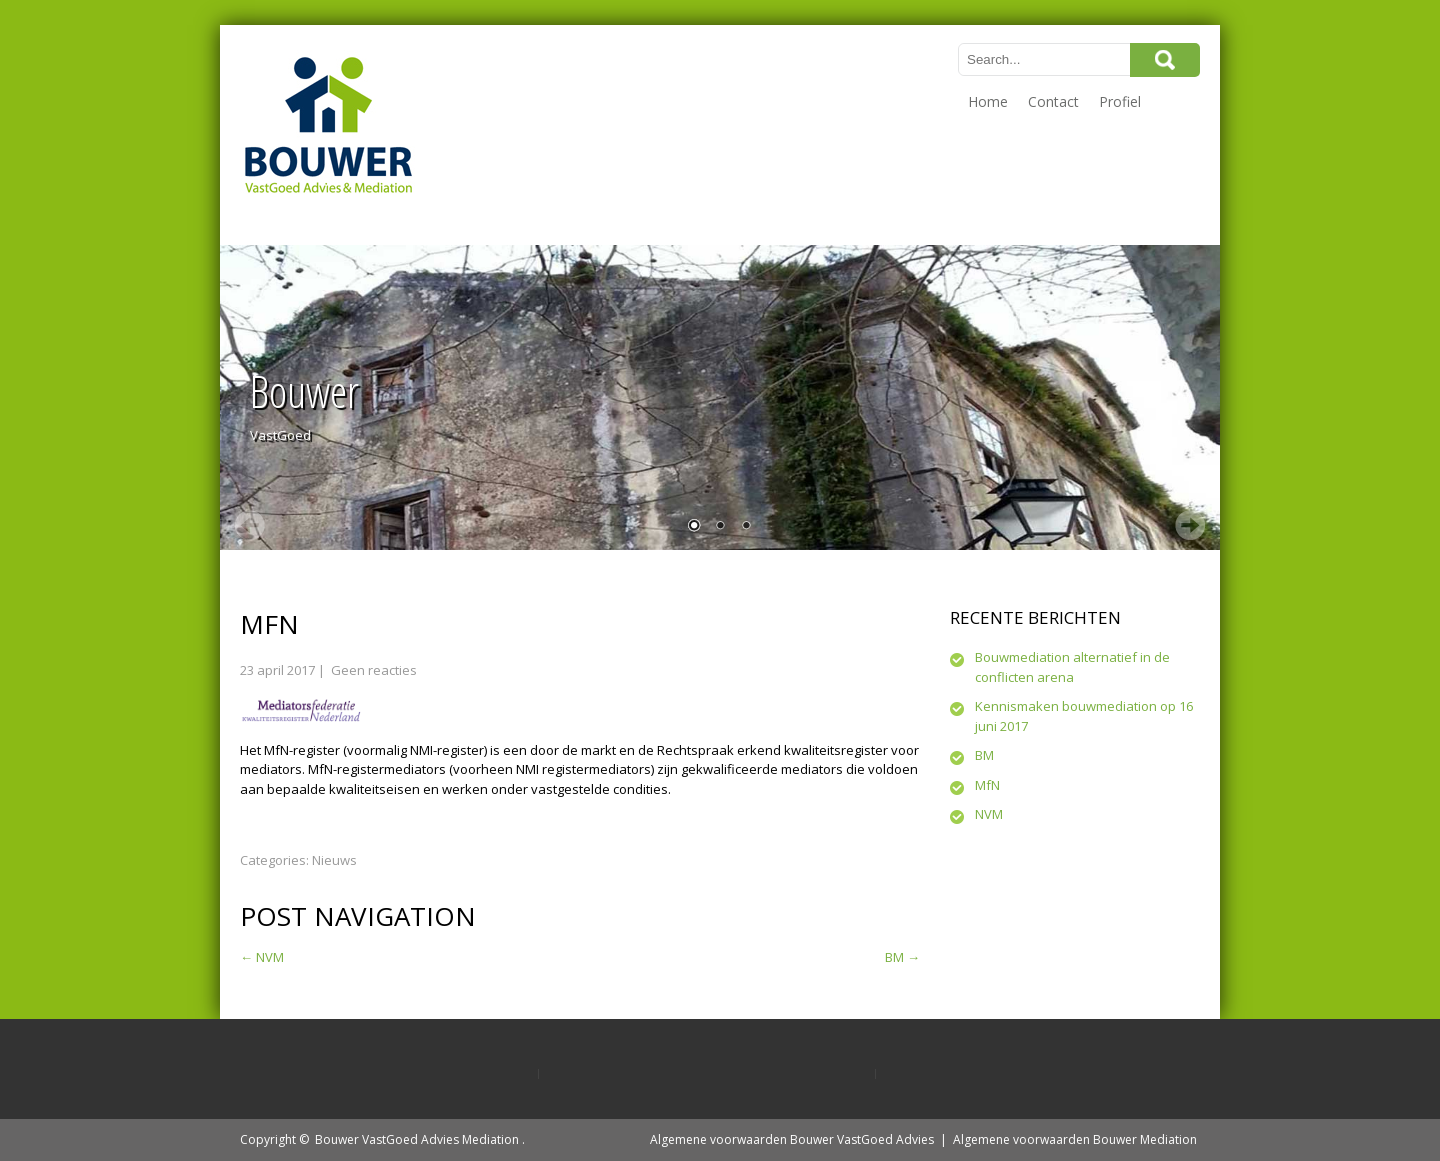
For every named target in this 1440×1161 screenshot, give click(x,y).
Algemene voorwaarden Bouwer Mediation (1075, 1139)
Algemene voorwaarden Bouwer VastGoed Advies (792, 1139)
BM (902, 957)
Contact (1053, 101)
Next (1190, 525)
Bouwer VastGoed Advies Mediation (417, 1139)
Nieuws (334, 860)
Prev (250, 525)
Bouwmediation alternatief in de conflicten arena (1072, 667)
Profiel (1120, 101)
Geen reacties (374, 670)
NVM (262, 957)
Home (988, 101)
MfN (987, 785)
